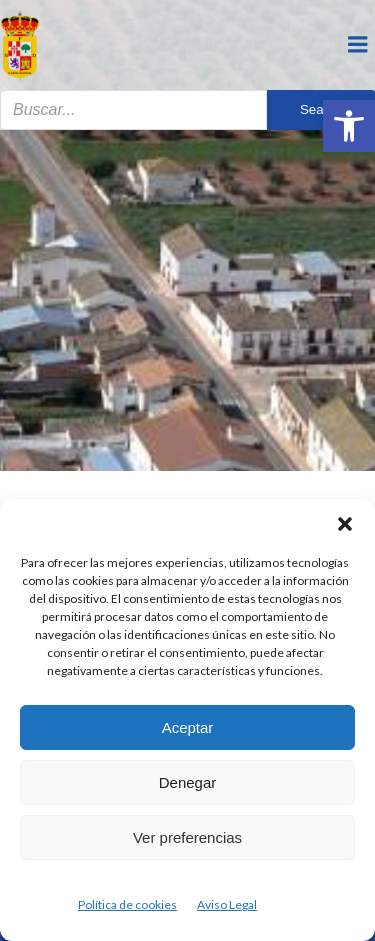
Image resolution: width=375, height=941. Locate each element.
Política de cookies (127, 904)
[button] (349, 126)
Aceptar (188, 727)
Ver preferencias (187, 837)
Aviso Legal (227, 904)
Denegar (188, 782)
